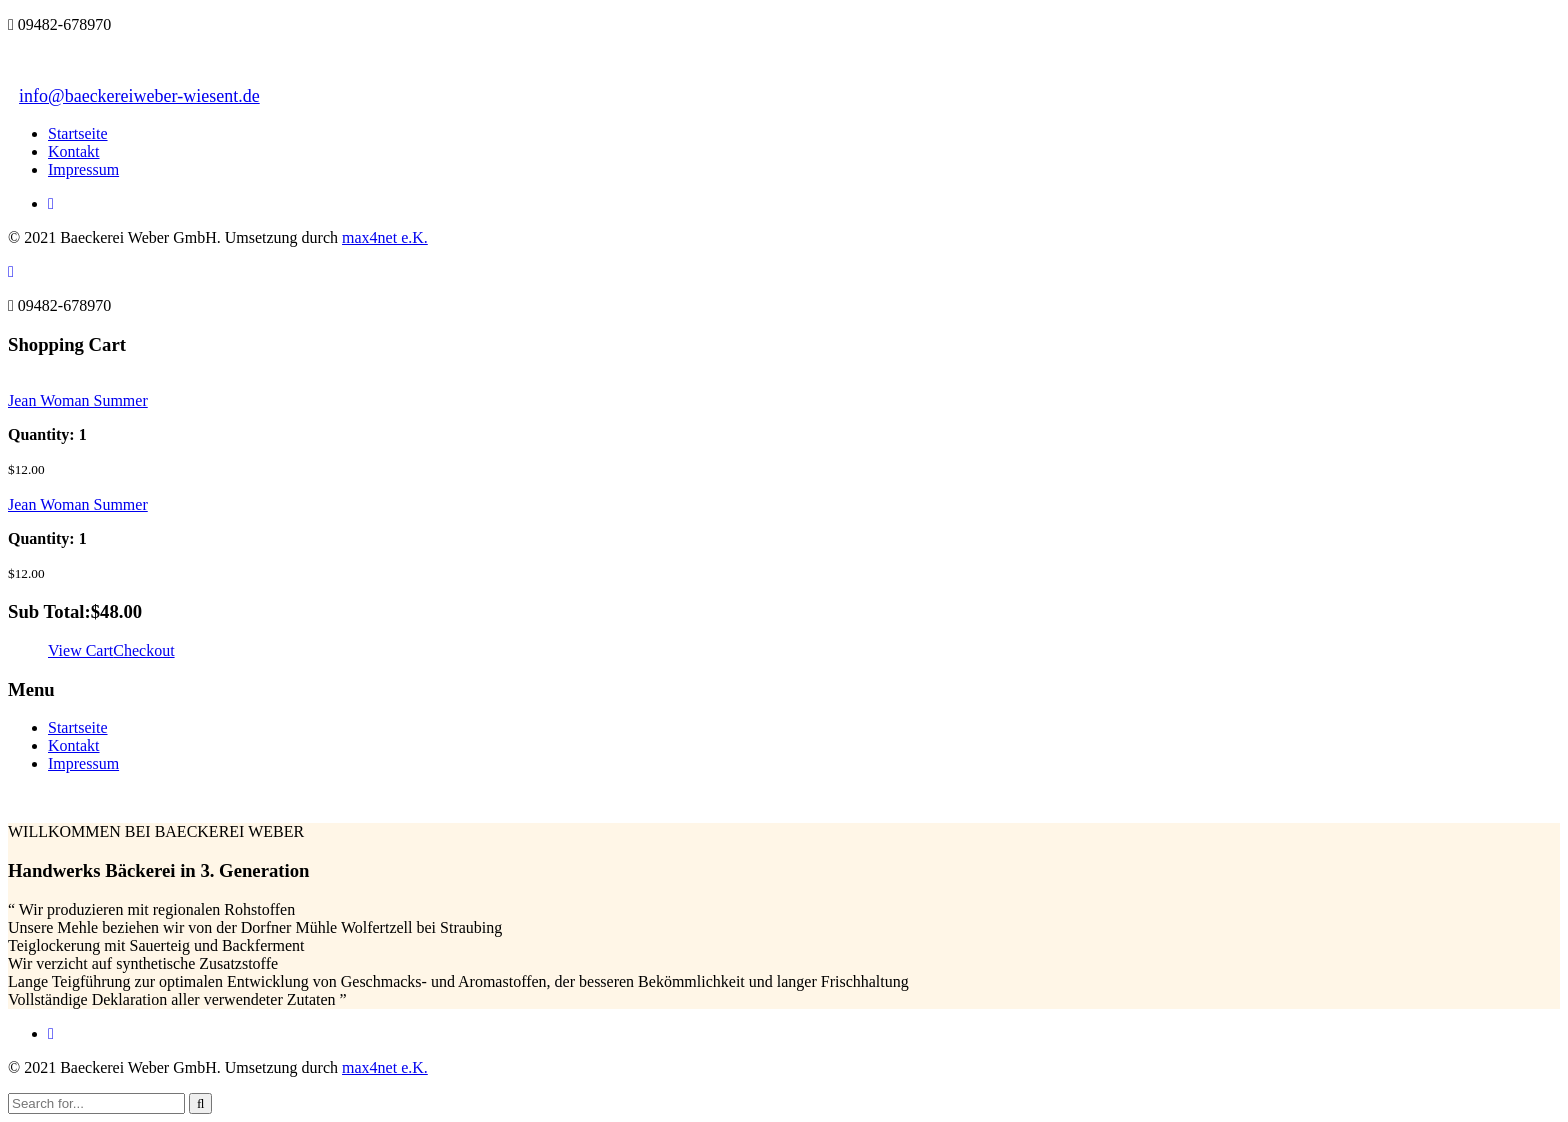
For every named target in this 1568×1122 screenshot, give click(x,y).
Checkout (143, 650)
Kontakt (74, 151)
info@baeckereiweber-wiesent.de (139, 96)
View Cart (80, 650)
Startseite (78, 133)
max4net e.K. (385, 237)
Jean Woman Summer (78, 400)
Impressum (83, 169)
